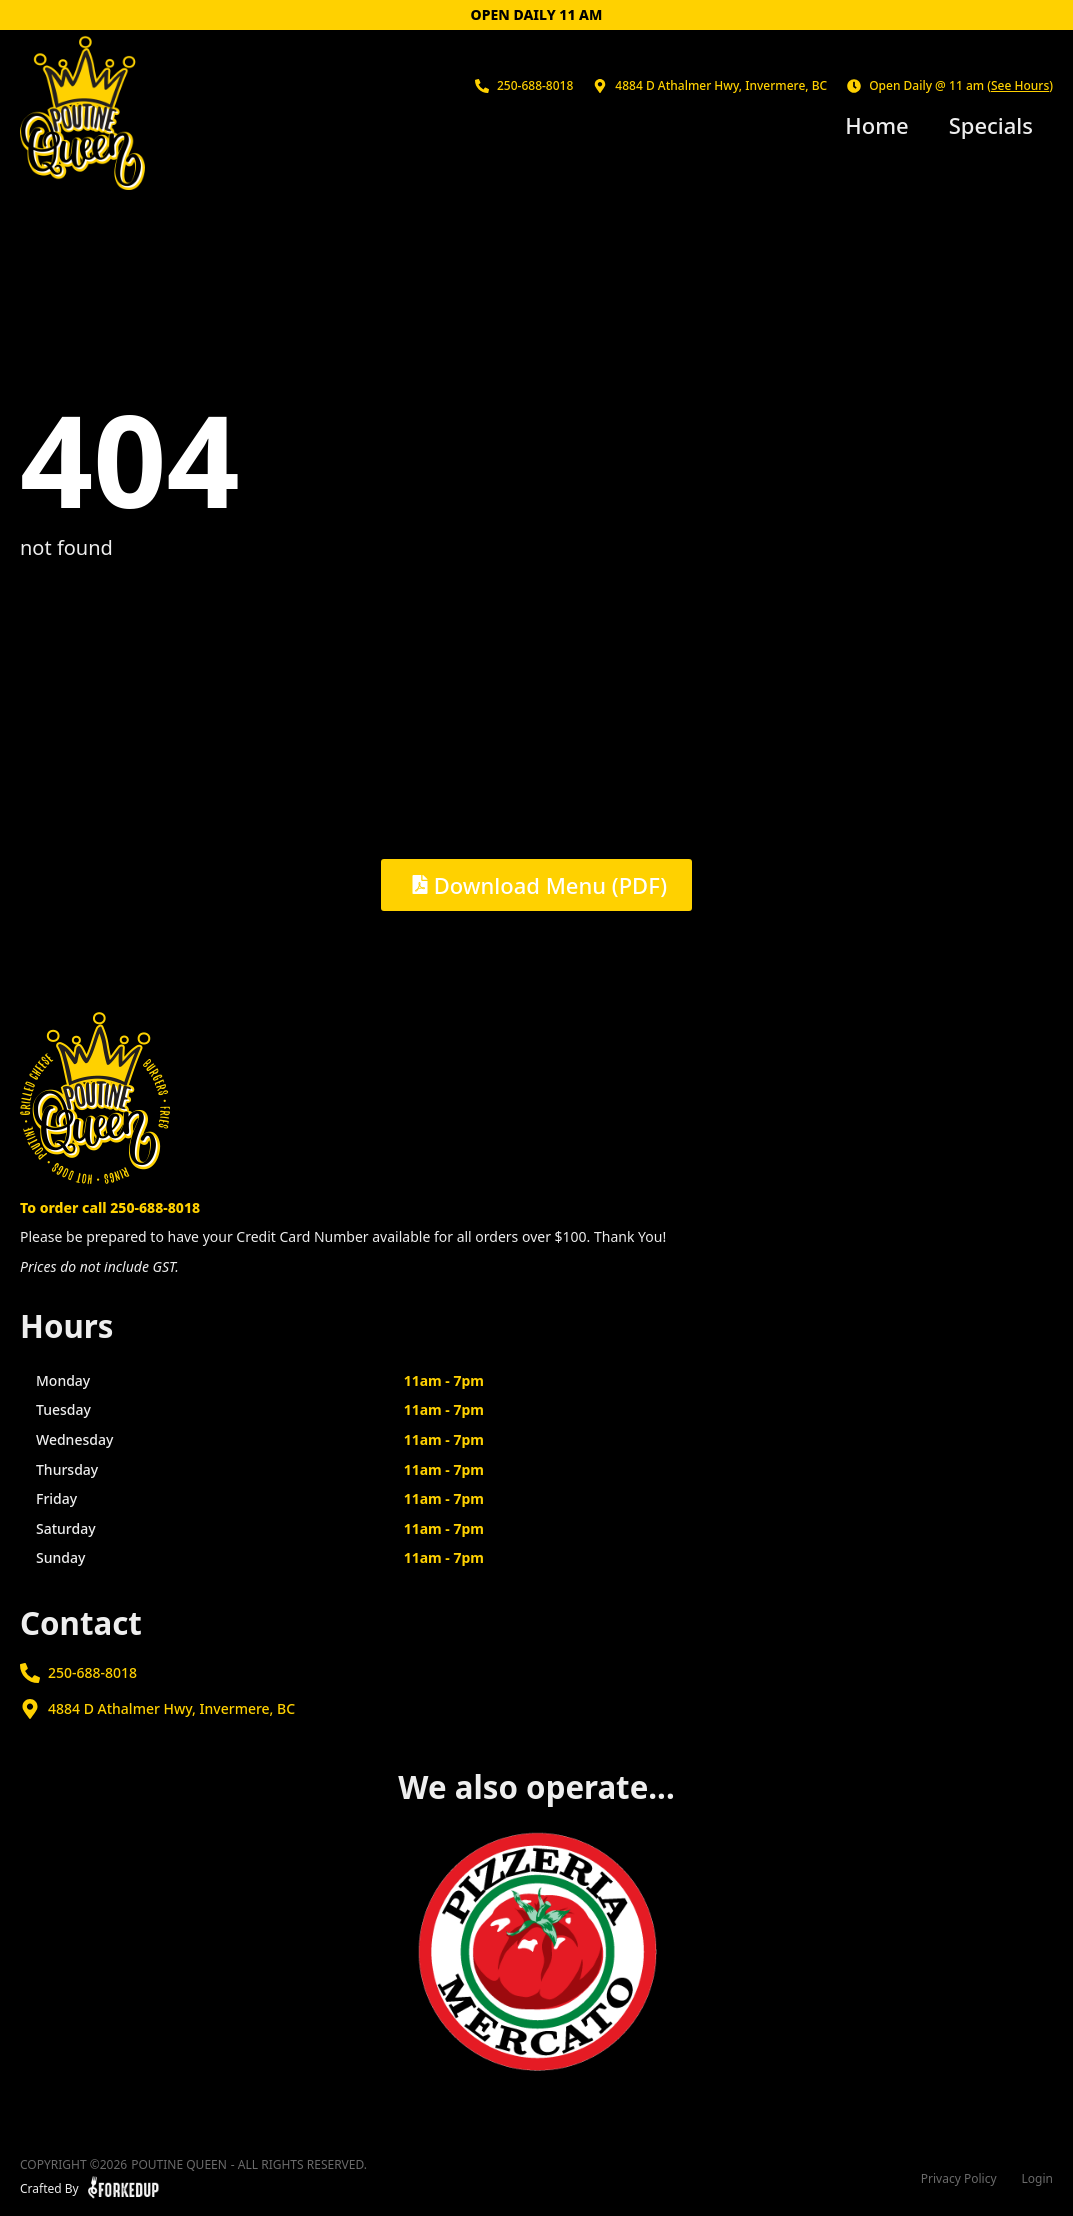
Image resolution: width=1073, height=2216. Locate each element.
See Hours (1020, 85)
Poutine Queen (179, 2165)
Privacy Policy (959, 2179)
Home (876, 125)
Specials (991, 125)
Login (1037, 2179)
